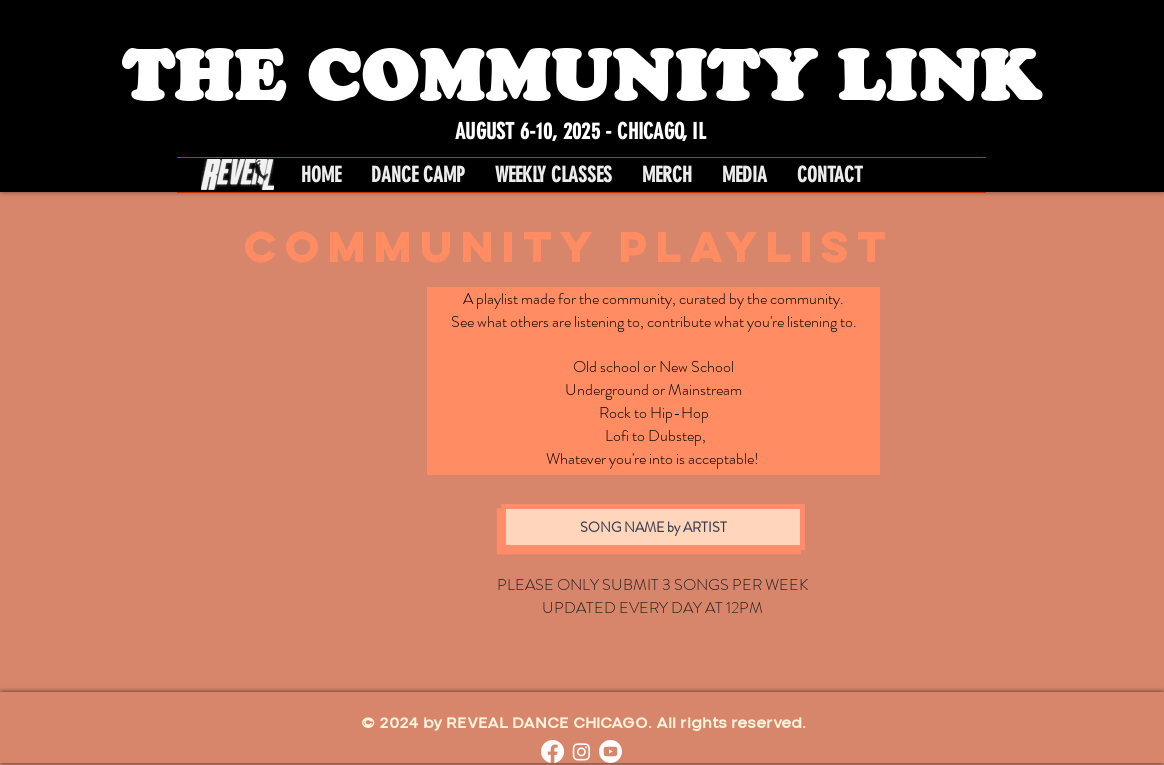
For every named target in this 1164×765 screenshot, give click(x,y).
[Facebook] (552, 751)
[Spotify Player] (268, 453)
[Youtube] (610, 751)
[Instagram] (581, 751)
